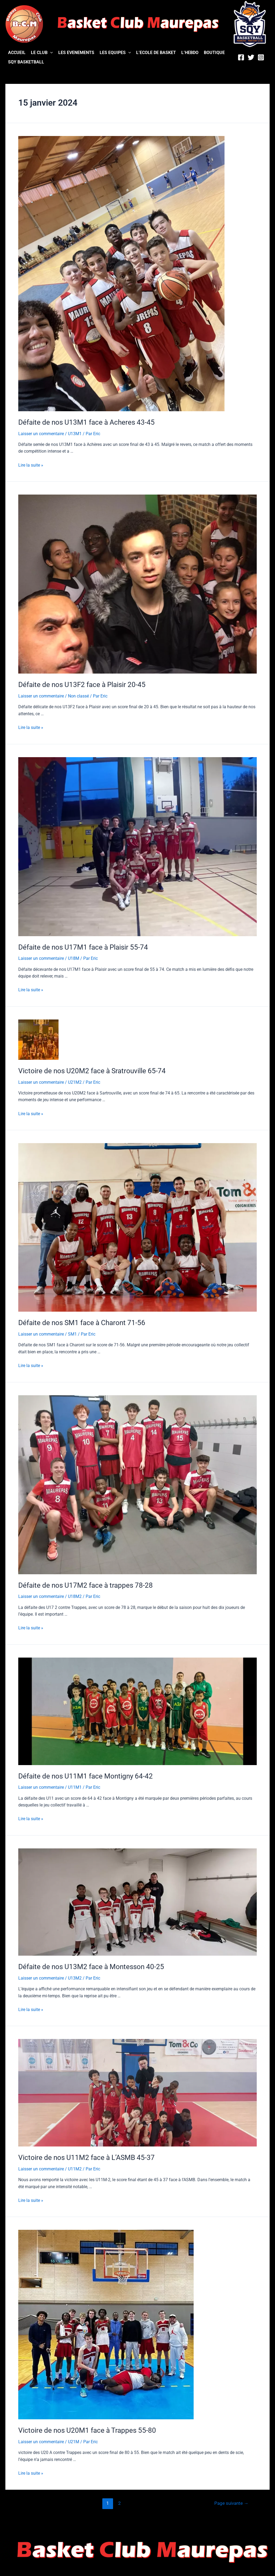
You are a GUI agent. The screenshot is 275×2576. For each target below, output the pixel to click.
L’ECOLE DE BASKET (156, 52)
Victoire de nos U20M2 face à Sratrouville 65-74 (92, 1070)
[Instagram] (261, 57)
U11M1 (75, 1785)
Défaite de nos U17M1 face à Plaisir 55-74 (83, 946)
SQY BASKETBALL (26, 62)
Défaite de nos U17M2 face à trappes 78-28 (85, 1584)
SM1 (72, 1332)
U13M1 (75, 433)
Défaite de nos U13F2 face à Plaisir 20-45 (82, 684)
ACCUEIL (17, 52)
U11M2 (75, 2166)
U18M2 (75, 1594)
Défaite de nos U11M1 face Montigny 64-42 (85, 1774)
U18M (73, 957)
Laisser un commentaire (41, 433)
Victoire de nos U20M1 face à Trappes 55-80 (87, 2428)
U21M (73, 2439)
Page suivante (231, 2500)
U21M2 (75, 1081)
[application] (50, 52)
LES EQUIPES (115, 52)
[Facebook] (241, 57)
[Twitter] (251, 57)
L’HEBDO (189, 52)
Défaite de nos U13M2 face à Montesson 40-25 (91, 1964)
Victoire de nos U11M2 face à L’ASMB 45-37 (86, 2155)
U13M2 (75, 1975)
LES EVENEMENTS (76, 52)
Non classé (78, 695)
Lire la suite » (30, 464)
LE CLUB (42, 52)
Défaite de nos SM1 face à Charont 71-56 (81, 1321)
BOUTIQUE (214, 52)
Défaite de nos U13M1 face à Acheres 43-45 (86, 422)
